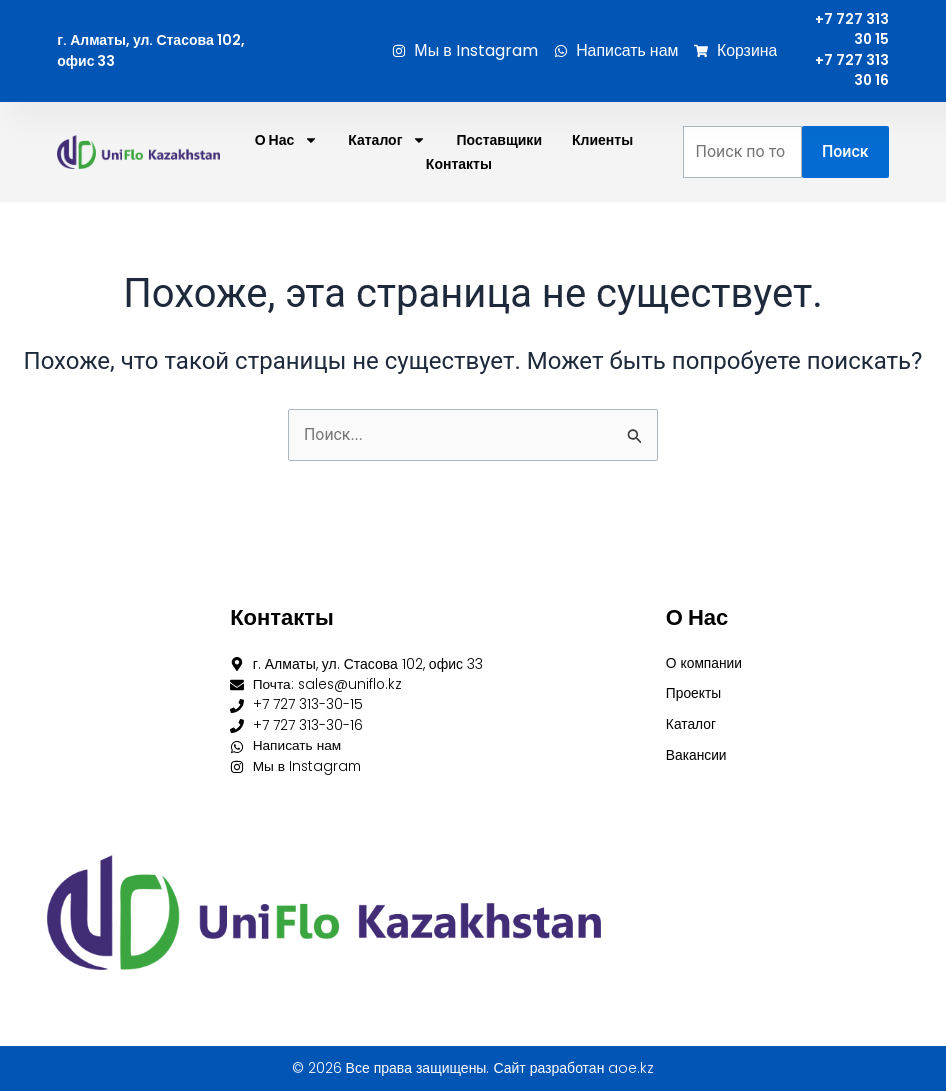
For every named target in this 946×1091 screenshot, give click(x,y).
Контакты (459, 166)
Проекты (694, 693)
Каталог (691, 724)
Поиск (845, 153)
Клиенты (602, 142)
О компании (704, 662)
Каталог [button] (387, 142)
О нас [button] (287, 142)
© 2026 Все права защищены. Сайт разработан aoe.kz (473, 1068)
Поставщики (499, 142)
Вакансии (697, 755)
